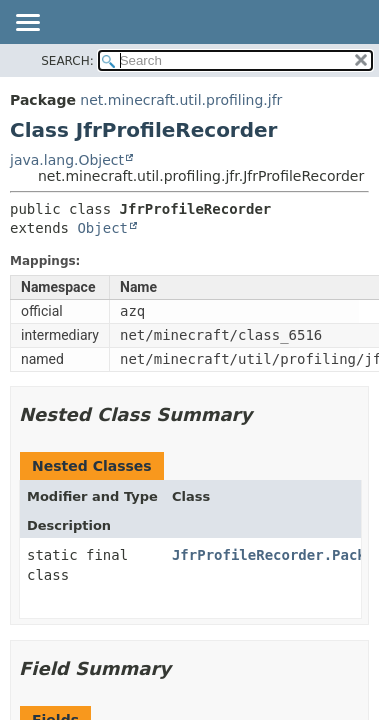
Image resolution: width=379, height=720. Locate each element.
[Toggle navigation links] (27, 24)
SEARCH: (67, 61)
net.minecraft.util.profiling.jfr (181, 100)
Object (102, 228)
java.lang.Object (67, 160)
